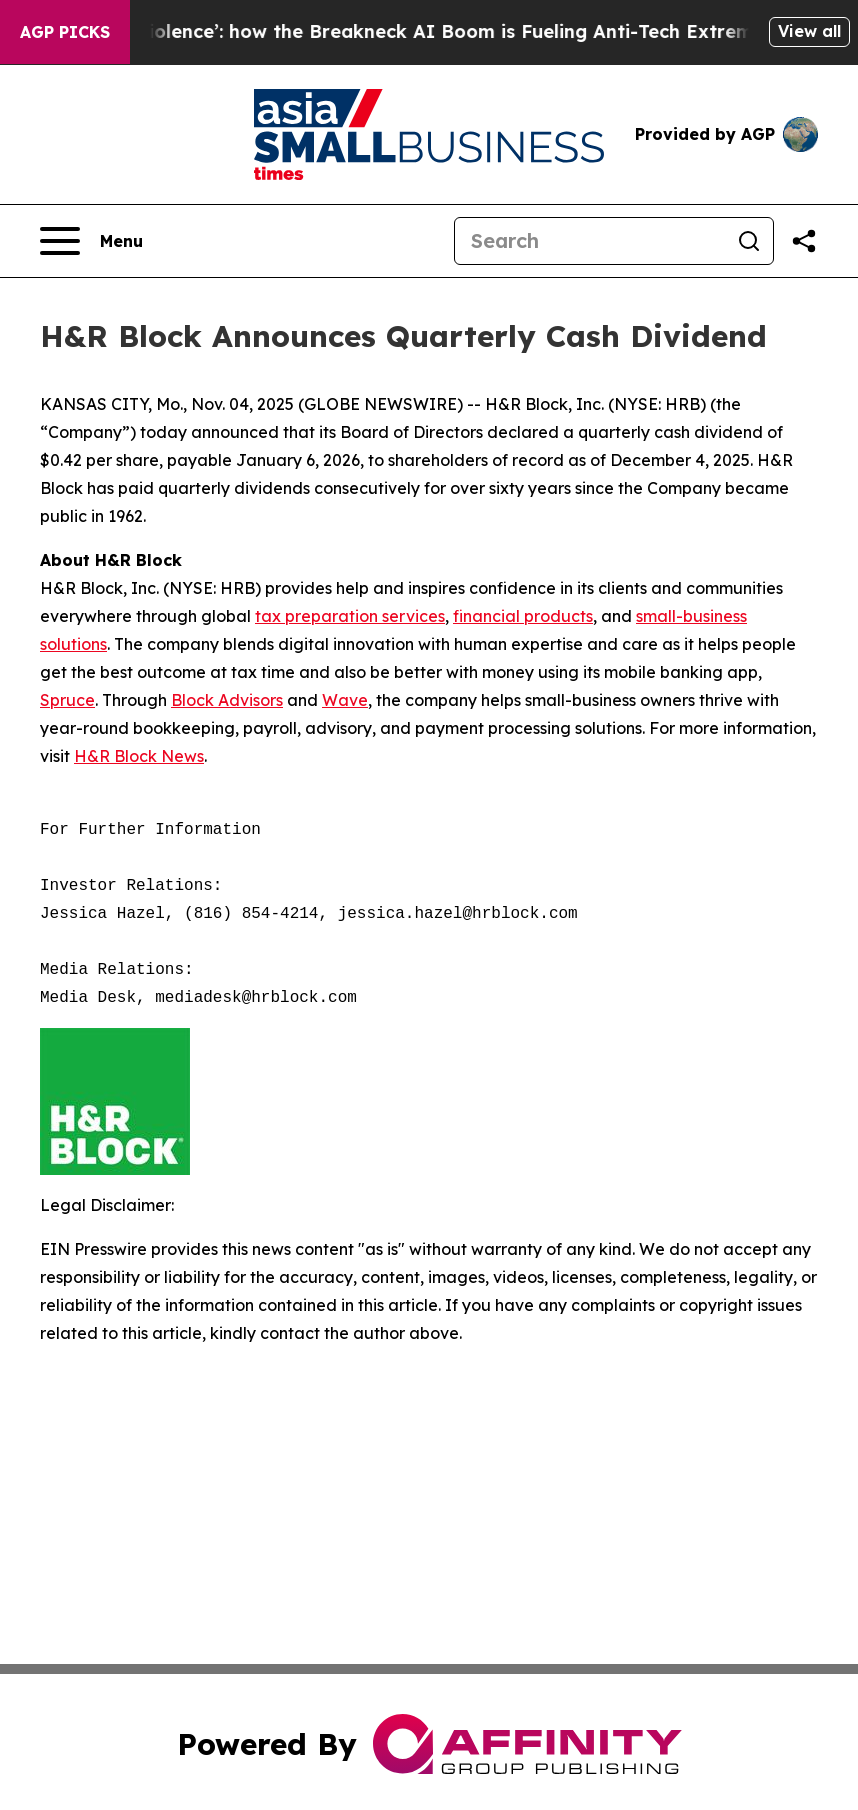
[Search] (590, 241)
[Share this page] (804, 241)
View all (809, 31)
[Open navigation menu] (91, 241)
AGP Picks (65, 32)
